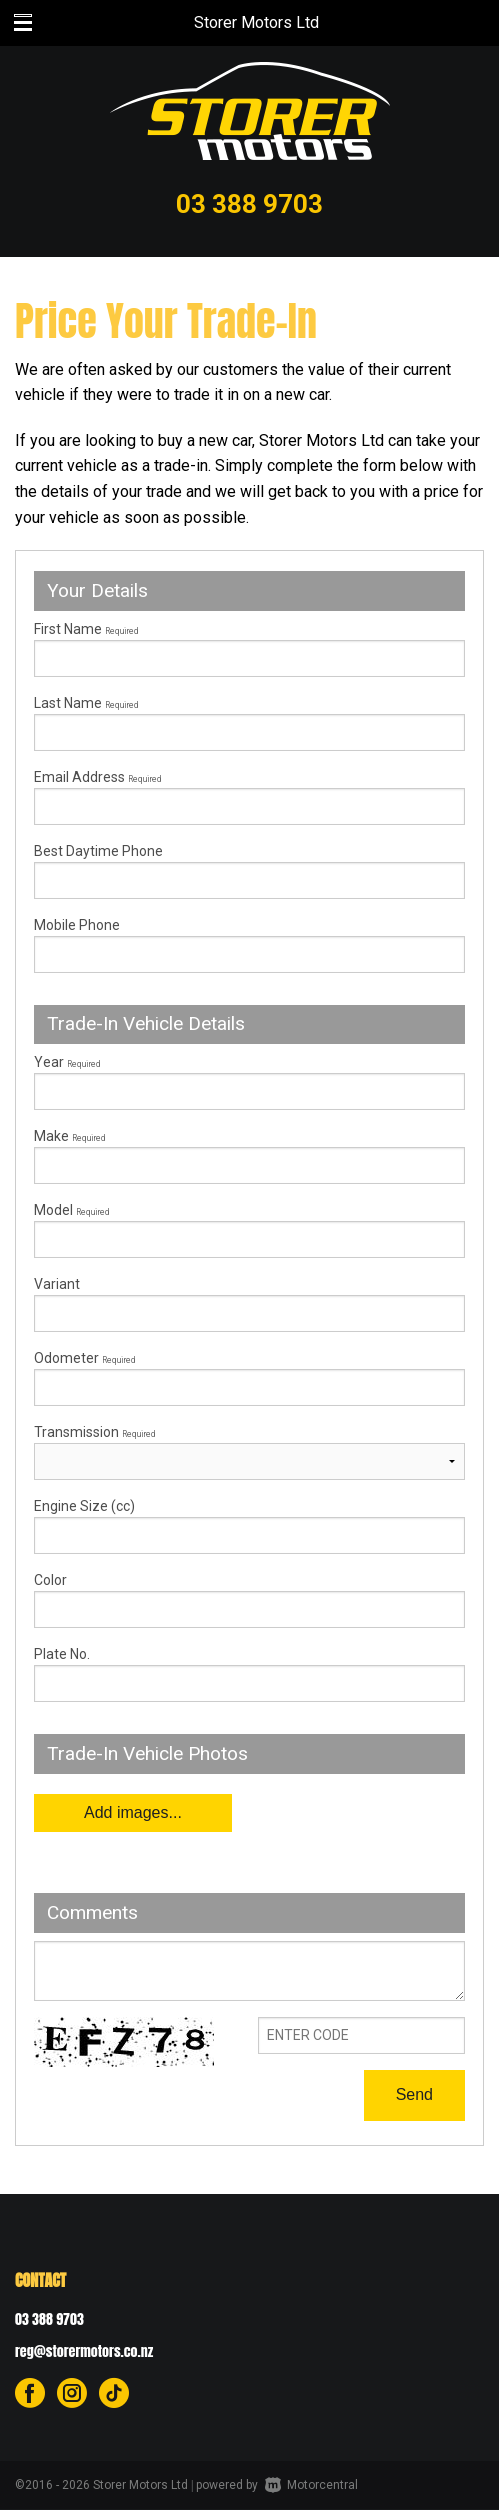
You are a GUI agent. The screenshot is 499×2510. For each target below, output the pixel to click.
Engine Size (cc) (84, 1506)
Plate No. (62, 1654)
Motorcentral (311, 2485)
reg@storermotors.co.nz (84, 2351)
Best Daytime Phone (98, 851)
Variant (249, 1304)
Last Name (86, 703)
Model (249, 1230)
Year (67, 1062)
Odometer (249, 1378)
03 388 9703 (249, 204)
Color (50, 1580)
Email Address (97, 777)
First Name (86, 629)
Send (414, 2094)
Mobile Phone (77, 925)
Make (69, 1136)
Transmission (94, 1432)
